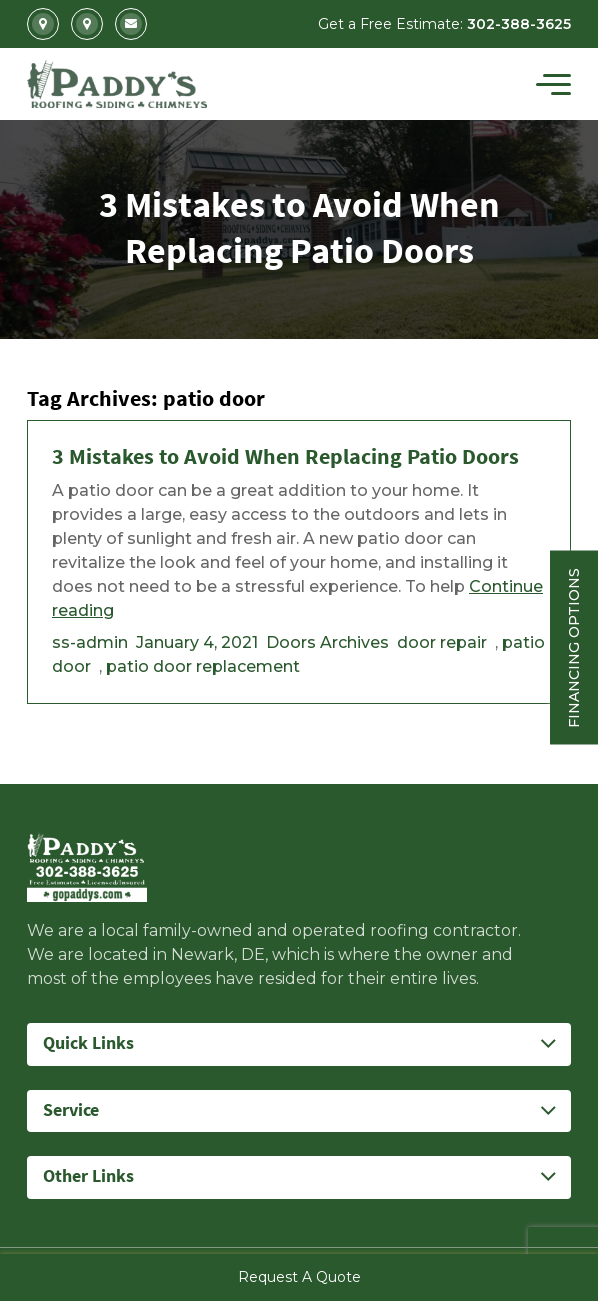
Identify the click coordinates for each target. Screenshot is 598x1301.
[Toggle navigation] (553, 84)
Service (71, 1110)
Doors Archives (327, 642)
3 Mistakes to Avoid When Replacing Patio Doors (285, 457)
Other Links (88, 1176)
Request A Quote (299, 1277)
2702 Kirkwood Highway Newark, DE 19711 (43, 24)
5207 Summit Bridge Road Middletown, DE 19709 (87, 24)
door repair (442, 642)
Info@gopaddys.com (131, 24)
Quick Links (88, 1043)
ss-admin (90, 642)
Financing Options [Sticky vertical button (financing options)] (574, 647)
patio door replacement (203, 666)
